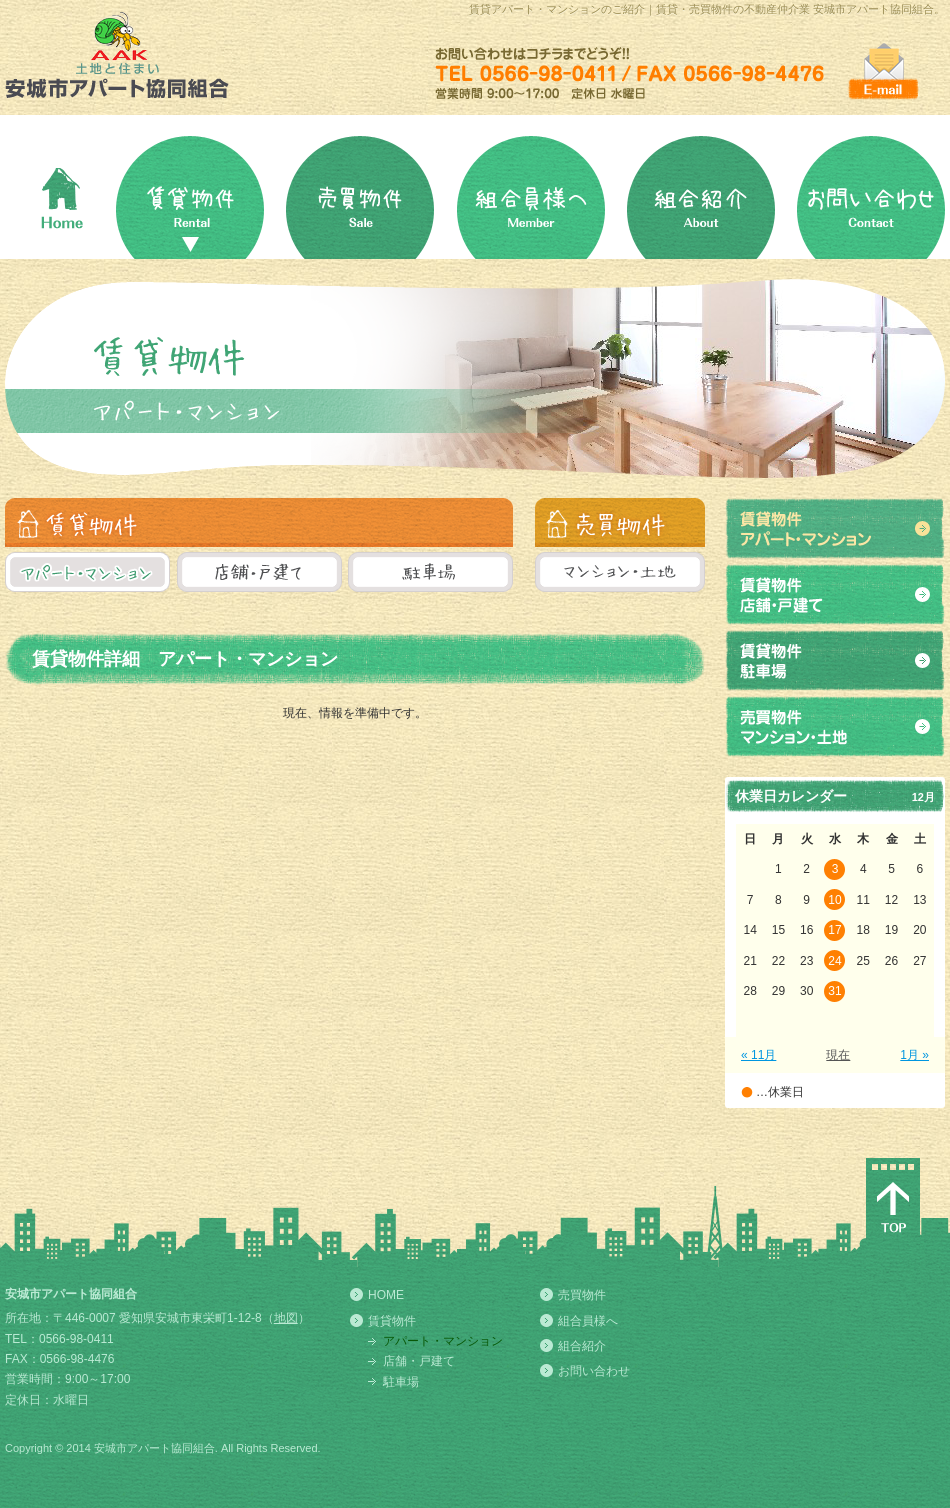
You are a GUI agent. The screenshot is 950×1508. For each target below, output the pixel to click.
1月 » (914, 1055)
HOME (386, 1295)
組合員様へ (588, 1321)
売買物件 (582, 1295)
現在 (838, 1055)
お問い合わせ (594, 1371)
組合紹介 (582, 1346)
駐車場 (401, 1382)
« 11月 (758, 1055)
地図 (286, 1318)
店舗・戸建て (419, 1361)
